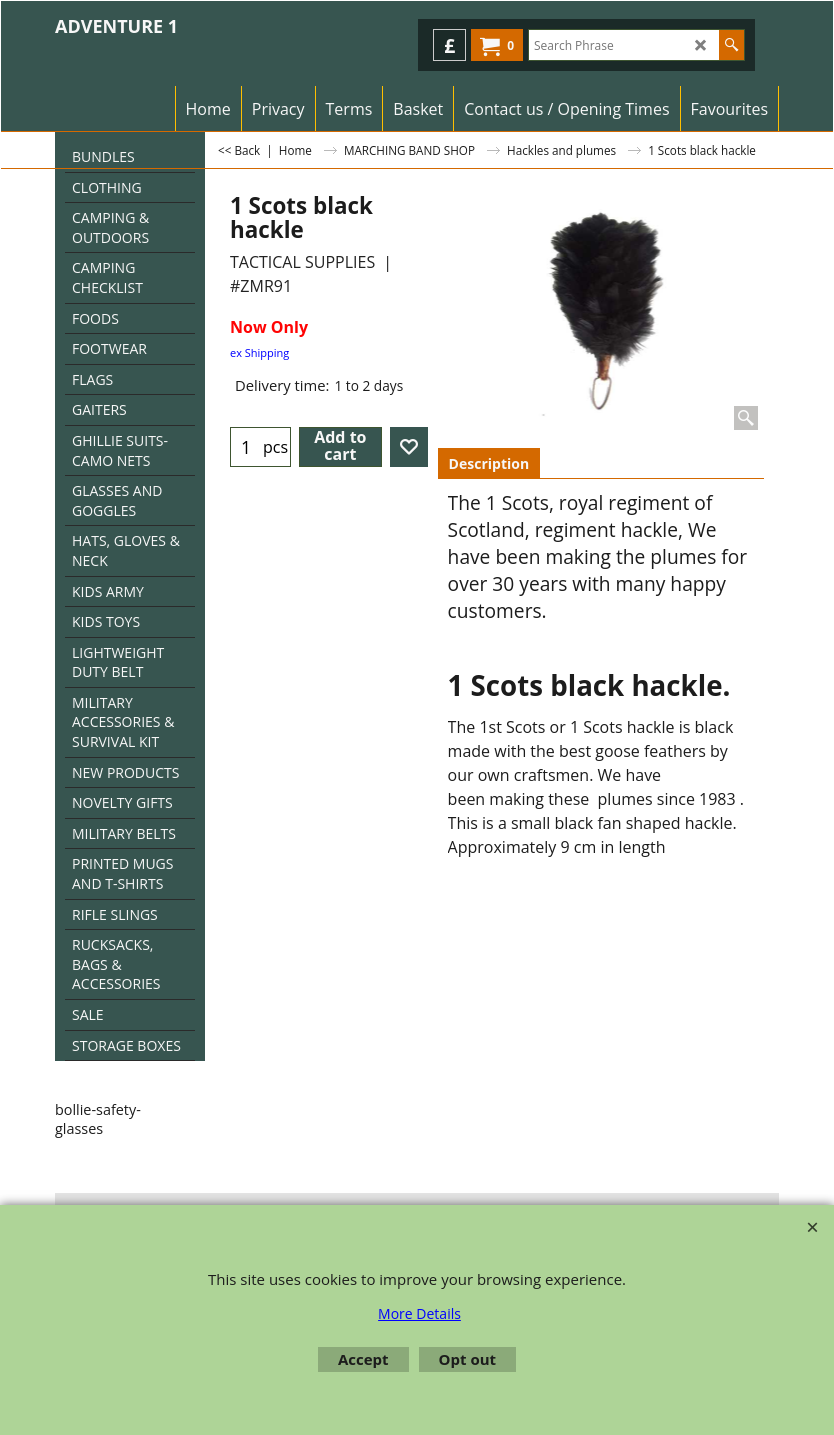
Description (489, 463)
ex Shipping (259, 352)
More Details (419, 1313)
